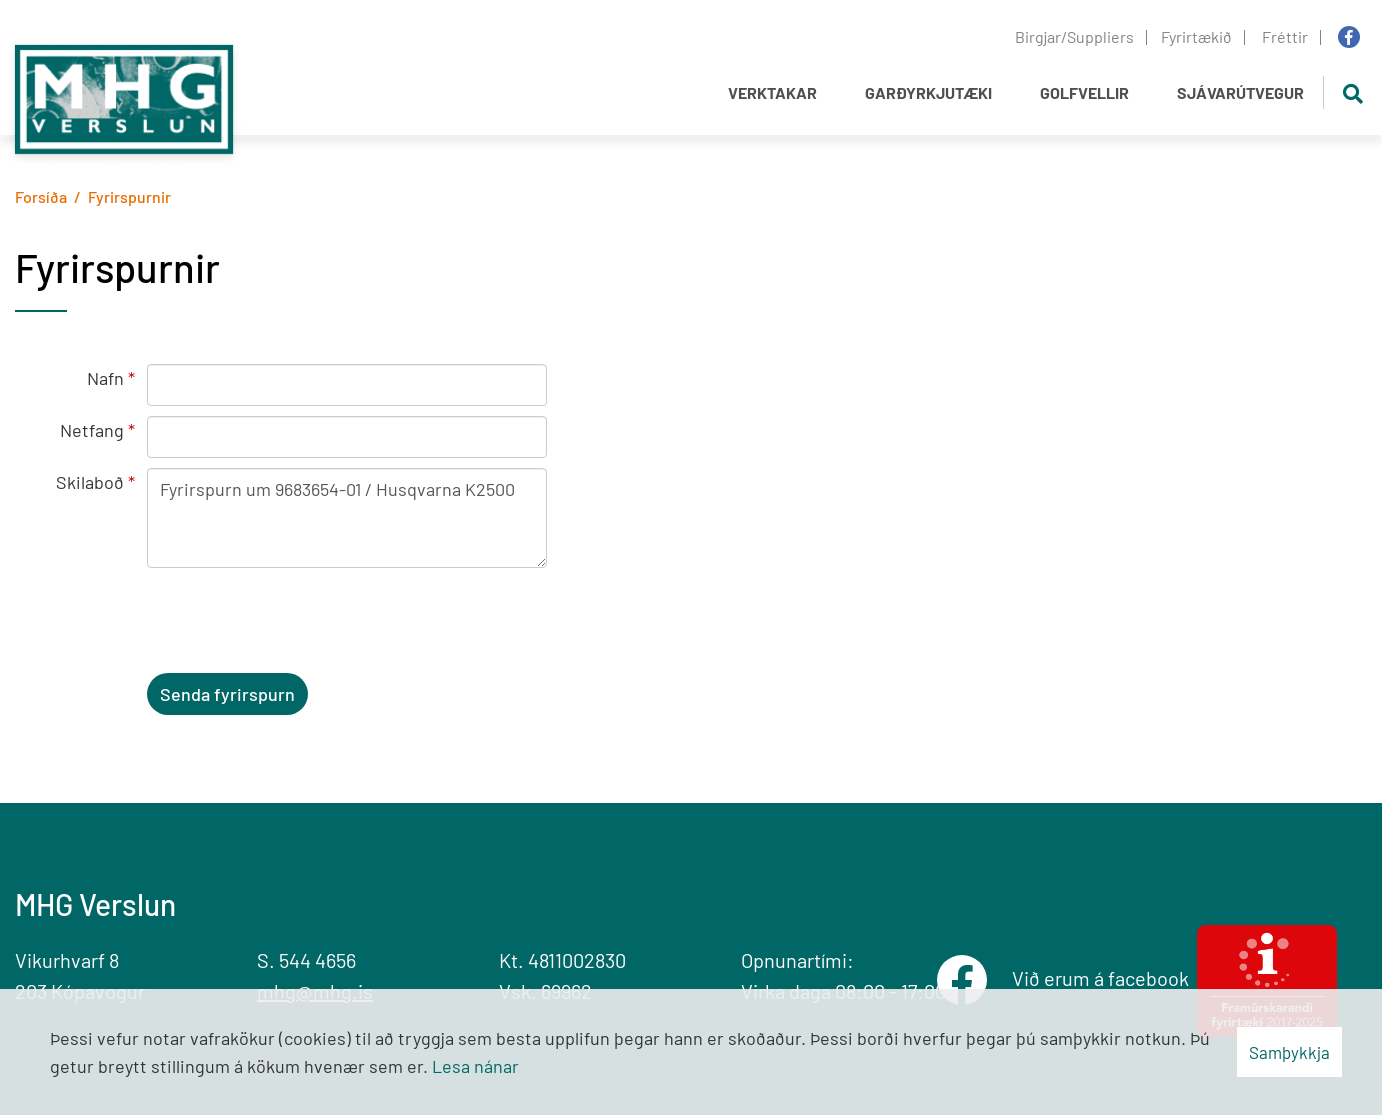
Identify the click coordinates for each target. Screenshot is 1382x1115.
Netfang (92, 430)
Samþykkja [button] (1289, 1052)
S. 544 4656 (306, 960)
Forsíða (41, 196)
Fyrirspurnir (129, 196)
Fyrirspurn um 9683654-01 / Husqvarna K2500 (347, 518)
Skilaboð (90, 482)
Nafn (105, 378)
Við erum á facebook (1104, 978)
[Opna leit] (1352, 92)
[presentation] (299, 624)
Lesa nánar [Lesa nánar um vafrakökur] (475, 1066)
